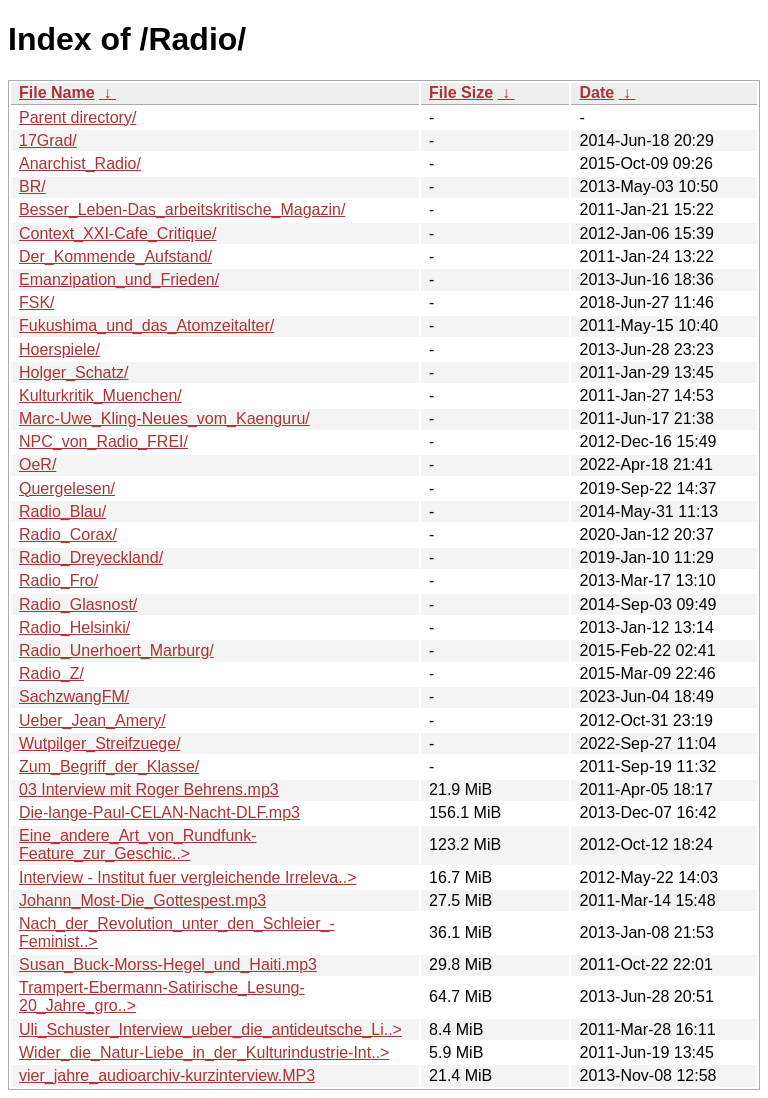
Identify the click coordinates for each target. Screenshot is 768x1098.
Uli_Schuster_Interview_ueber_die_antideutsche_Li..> (210, 1029)
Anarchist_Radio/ (80, 163)
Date (596, 92)
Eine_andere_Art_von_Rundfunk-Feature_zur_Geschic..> (138, 844)
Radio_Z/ (51, 673)
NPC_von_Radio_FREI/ (103, 441)
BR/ (32, 186)
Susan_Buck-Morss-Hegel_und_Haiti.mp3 (168, 964)
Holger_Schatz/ (73, 372)
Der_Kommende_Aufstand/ (115, 256)
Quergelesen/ (67, 488)
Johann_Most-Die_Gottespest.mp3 (142, 900)
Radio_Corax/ (68, 534)
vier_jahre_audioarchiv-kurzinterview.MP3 (167, 1075)
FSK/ (37, 302)
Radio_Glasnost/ (78, 604)
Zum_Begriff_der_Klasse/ (109, 766)
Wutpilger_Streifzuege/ (100, 743)
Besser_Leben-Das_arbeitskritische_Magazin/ (182, 209)
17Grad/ (48, 140)
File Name (57, 92)
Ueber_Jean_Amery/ (92, 720)
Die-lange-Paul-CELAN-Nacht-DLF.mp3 (159, 812)
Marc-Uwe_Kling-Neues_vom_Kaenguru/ (164, 418)
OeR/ (37, 464)
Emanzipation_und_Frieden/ (119, 279)
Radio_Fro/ (58, 580)
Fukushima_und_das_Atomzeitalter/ (146, 325)
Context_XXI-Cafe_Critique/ (117, 233)
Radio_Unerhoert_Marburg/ (116, 650)
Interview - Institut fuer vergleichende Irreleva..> (188, 877)
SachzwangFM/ (74, 696)
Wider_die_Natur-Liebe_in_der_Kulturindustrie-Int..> (204, 1052)
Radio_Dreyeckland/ (91, 557)
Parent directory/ (77, 117)
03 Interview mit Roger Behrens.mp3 (149, 789)
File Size (461, 92)
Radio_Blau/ (62, 511)
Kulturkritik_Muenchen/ (100, 395)
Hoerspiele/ (59, 349)
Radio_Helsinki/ (74, 627)
